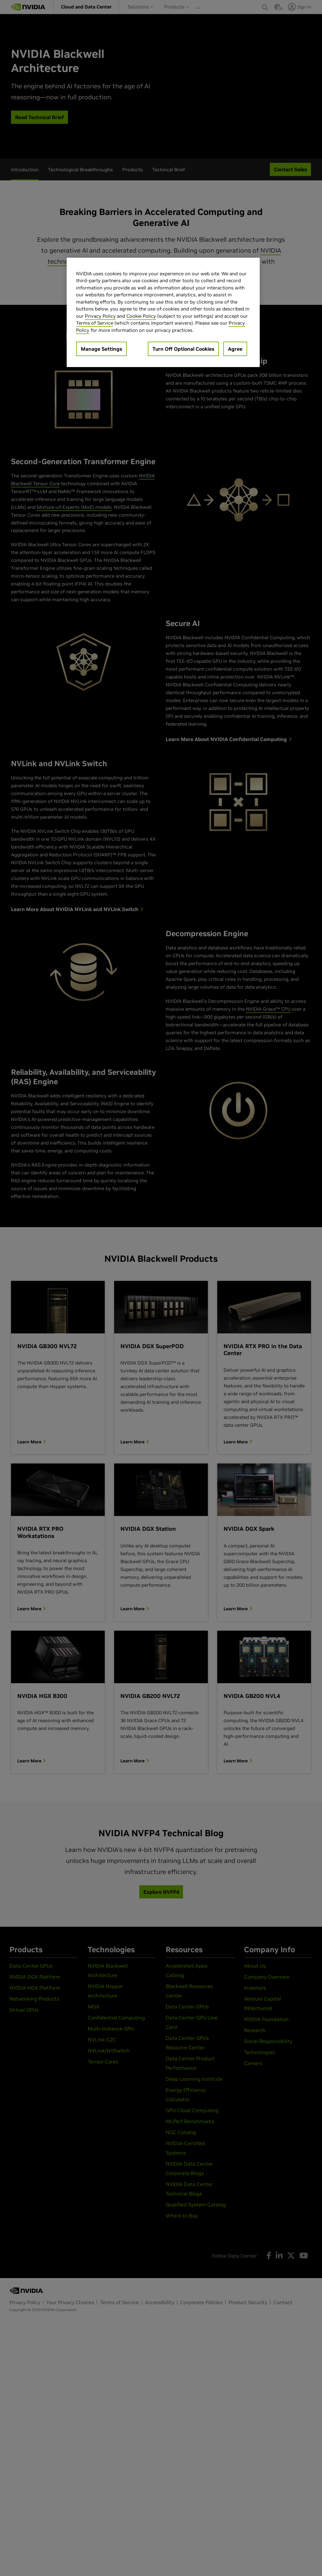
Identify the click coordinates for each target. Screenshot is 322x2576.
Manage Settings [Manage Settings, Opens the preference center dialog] (101, 349)
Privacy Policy (100, 316)
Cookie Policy (141, 316)
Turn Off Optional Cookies (183, 349)
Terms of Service (94, 323)
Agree (235, 349)
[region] (163, 312)
